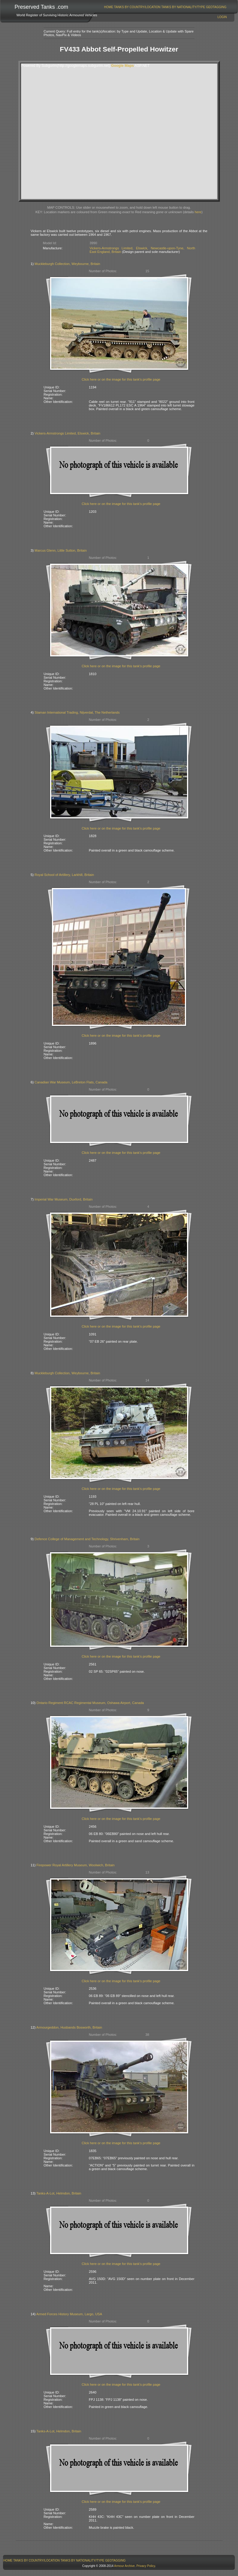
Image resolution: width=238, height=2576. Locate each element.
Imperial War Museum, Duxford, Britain (64, 1199)
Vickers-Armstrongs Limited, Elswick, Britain (67, 433)
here (198, 212)
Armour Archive (124, 2566)
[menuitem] (109, 7)
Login (222, 17)
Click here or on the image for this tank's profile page (121, 379)
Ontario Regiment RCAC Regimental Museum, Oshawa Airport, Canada (90, 1703)
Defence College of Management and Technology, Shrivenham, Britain (87, 1539)
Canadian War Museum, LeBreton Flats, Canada (71, 1082)
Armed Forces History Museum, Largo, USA (69, 2314)
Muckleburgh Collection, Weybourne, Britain (67, 264)
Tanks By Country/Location (137, 7)
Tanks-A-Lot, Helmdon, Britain (58, 2193)
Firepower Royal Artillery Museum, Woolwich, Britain (75, 1865)
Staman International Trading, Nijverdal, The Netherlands (77, 712)
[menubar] (165, 7)
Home (108, 7)
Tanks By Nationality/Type (183, 7)
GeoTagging (216, 7)
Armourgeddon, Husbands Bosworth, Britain (69, 2027)
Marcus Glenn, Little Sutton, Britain (61, 550)
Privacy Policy (145, 2566)
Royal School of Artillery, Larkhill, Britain (64, 875)
